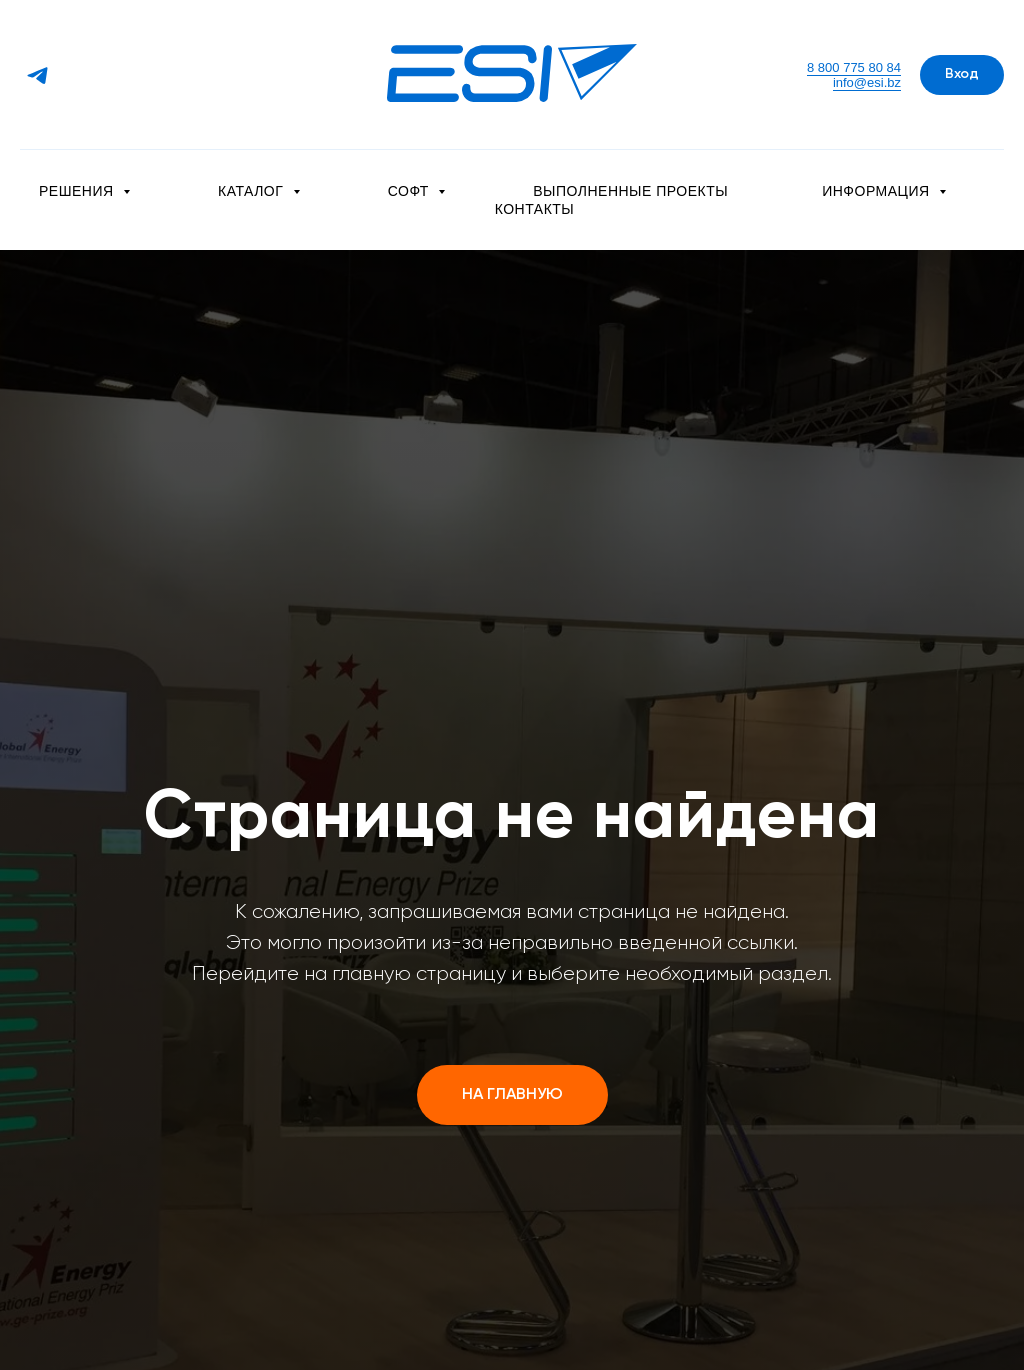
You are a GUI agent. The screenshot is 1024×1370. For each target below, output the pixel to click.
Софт (411, 191)
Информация (878, 191)
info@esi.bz (867, 82)
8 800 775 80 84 (854, 67)
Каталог (253, 191)
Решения (78, 191)
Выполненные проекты (630, 191)
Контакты (535, 209)
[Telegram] (37, 75)
